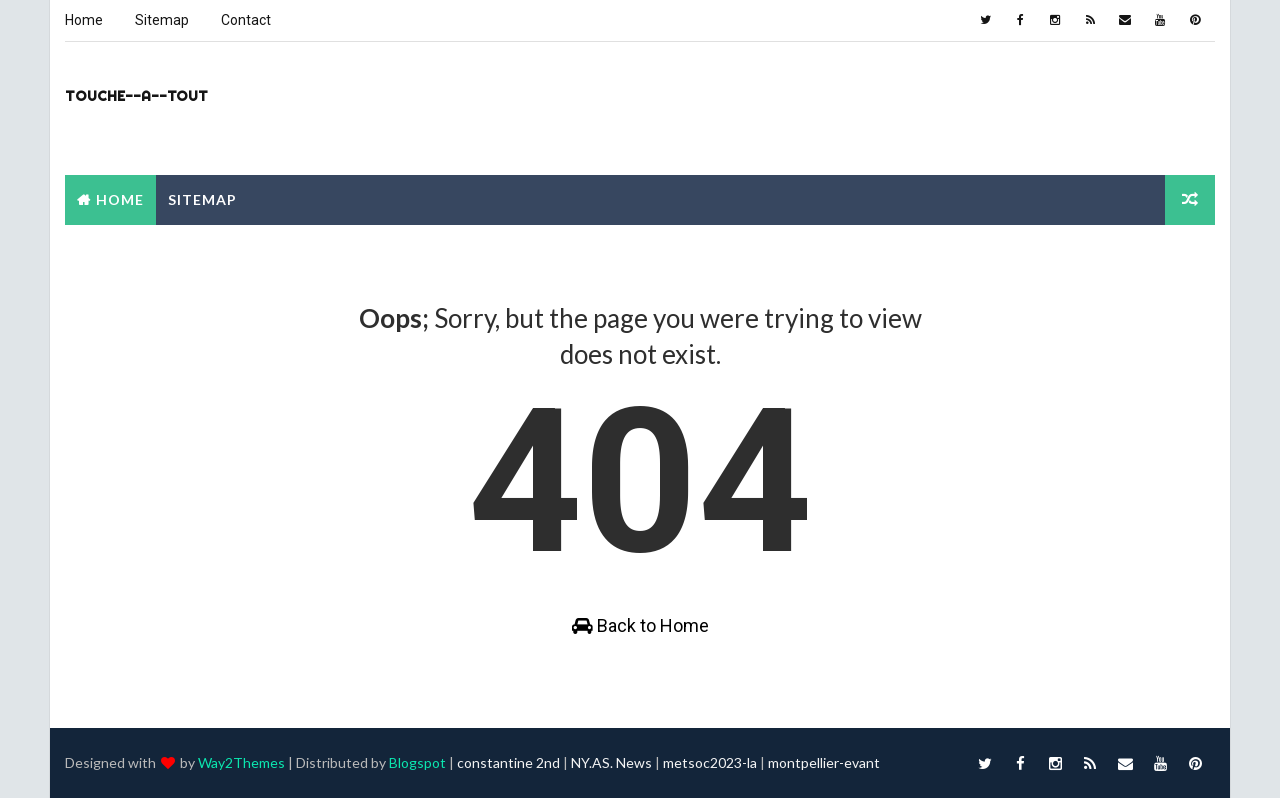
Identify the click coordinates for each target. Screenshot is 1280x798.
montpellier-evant (824, 762)
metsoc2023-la (710, 762)
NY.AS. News (611, 762)
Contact (246, 20)
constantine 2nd (508, 762)
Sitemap (162, 20)
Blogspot (417, 762)
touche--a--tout (136, 96)
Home (84, 20)
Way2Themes (241, 762)
